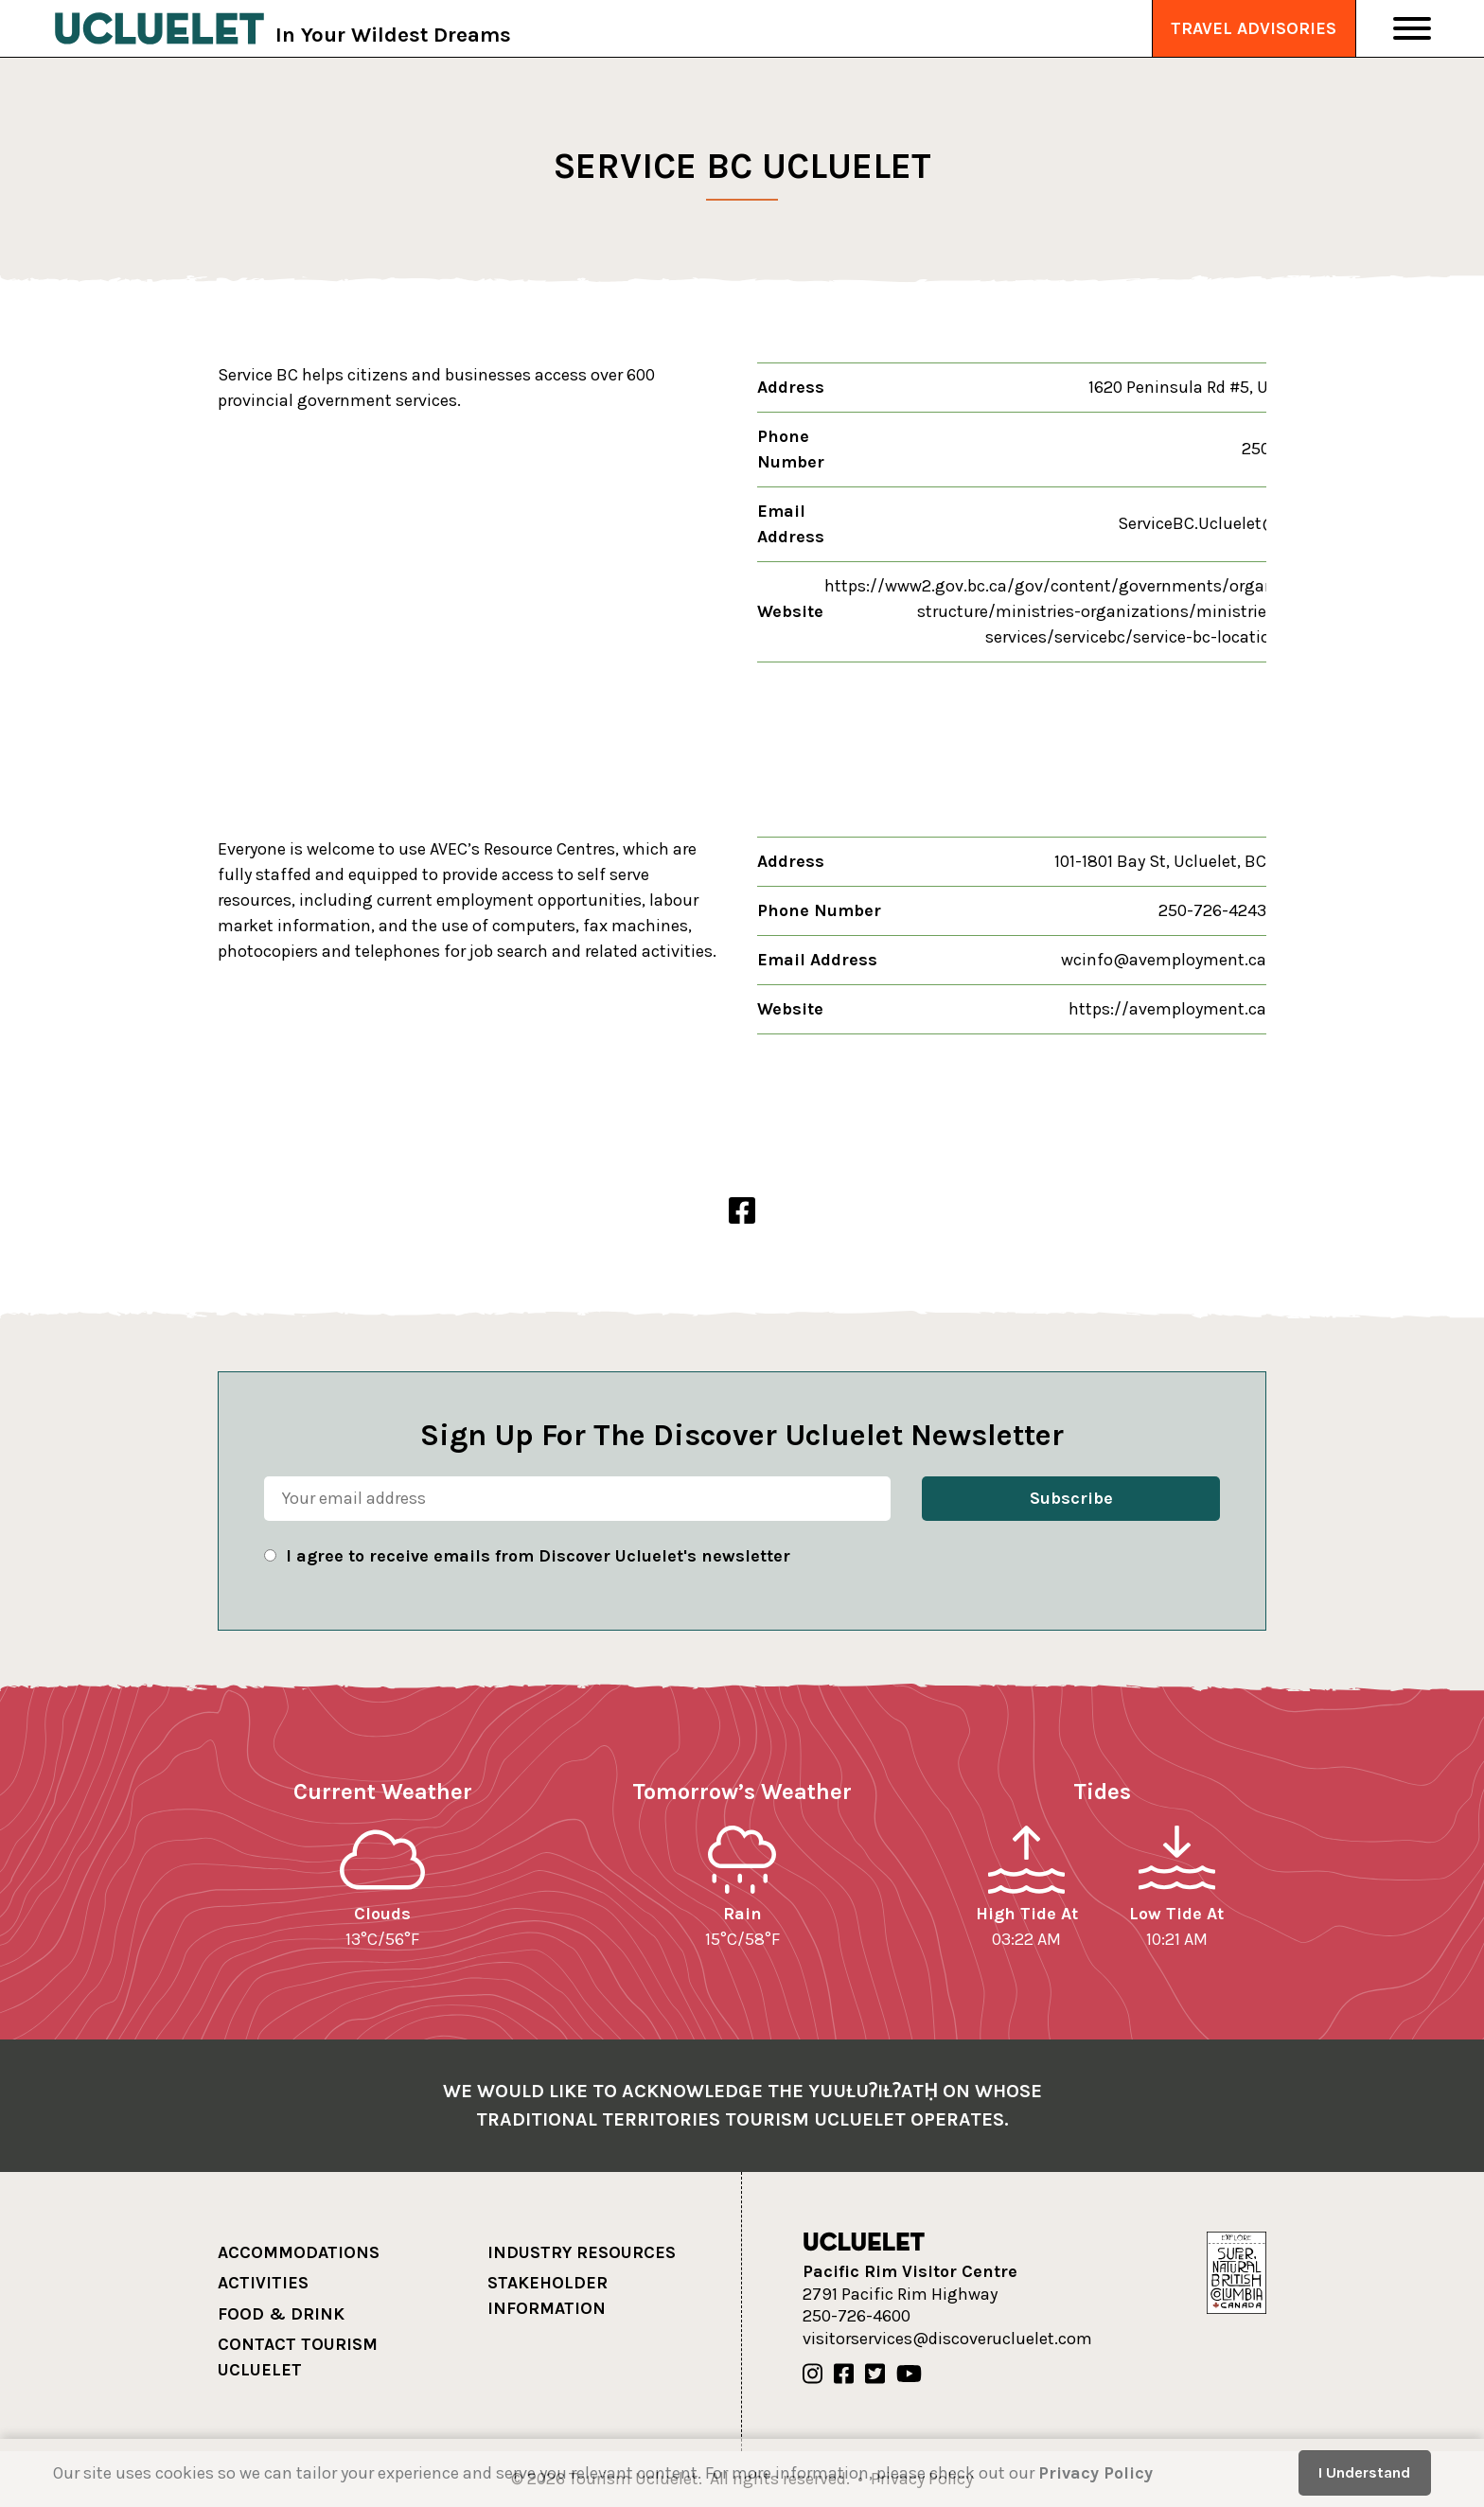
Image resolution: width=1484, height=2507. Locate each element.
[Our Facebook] (844, 2374)
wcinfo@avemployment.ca (1163, 959)
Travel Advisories (1253, 28)
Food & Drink (281, 2314)
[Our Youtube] (909, 2374)
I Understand (1364, 2472)
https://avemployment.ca (1167, 1008)
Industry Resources (581, 2252)
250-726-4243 (1212, 910)
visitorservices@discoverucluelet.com (947, 2338)
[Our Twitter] (875, 2374)
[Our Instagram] (812, 2374)
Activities (263, 2282)
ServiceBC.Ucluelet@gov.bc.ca (1234, 523)
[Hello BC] (1236, 2271)
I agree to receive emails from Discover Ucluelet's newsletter (538, 1555)
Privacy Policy (1095, 2473)
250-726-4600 (856, 2315)
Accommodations (299, 2252)
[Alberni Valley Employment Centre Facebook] (742, 1211)
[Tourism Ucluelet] (159, 28)
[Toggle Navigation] (1412, 28)
